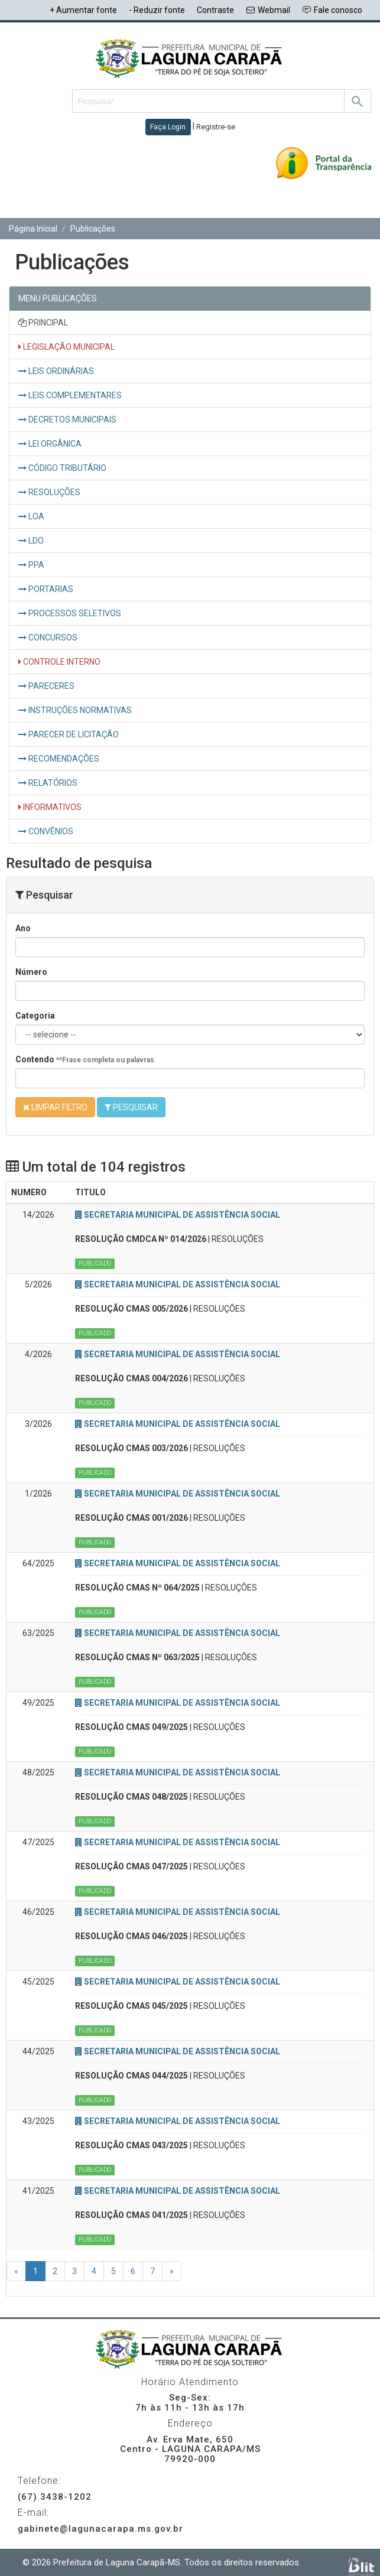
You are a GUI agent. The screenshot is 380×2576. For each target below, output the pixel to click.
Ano (23, 928)
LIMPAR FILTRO (55, 1107)
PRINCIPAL (43, 322)
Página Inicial (33, 228)
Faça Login (168, 127)
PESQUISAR (131, 1107)
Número (31, 972)
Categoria (35, 1015)
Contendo (84, 1059)
